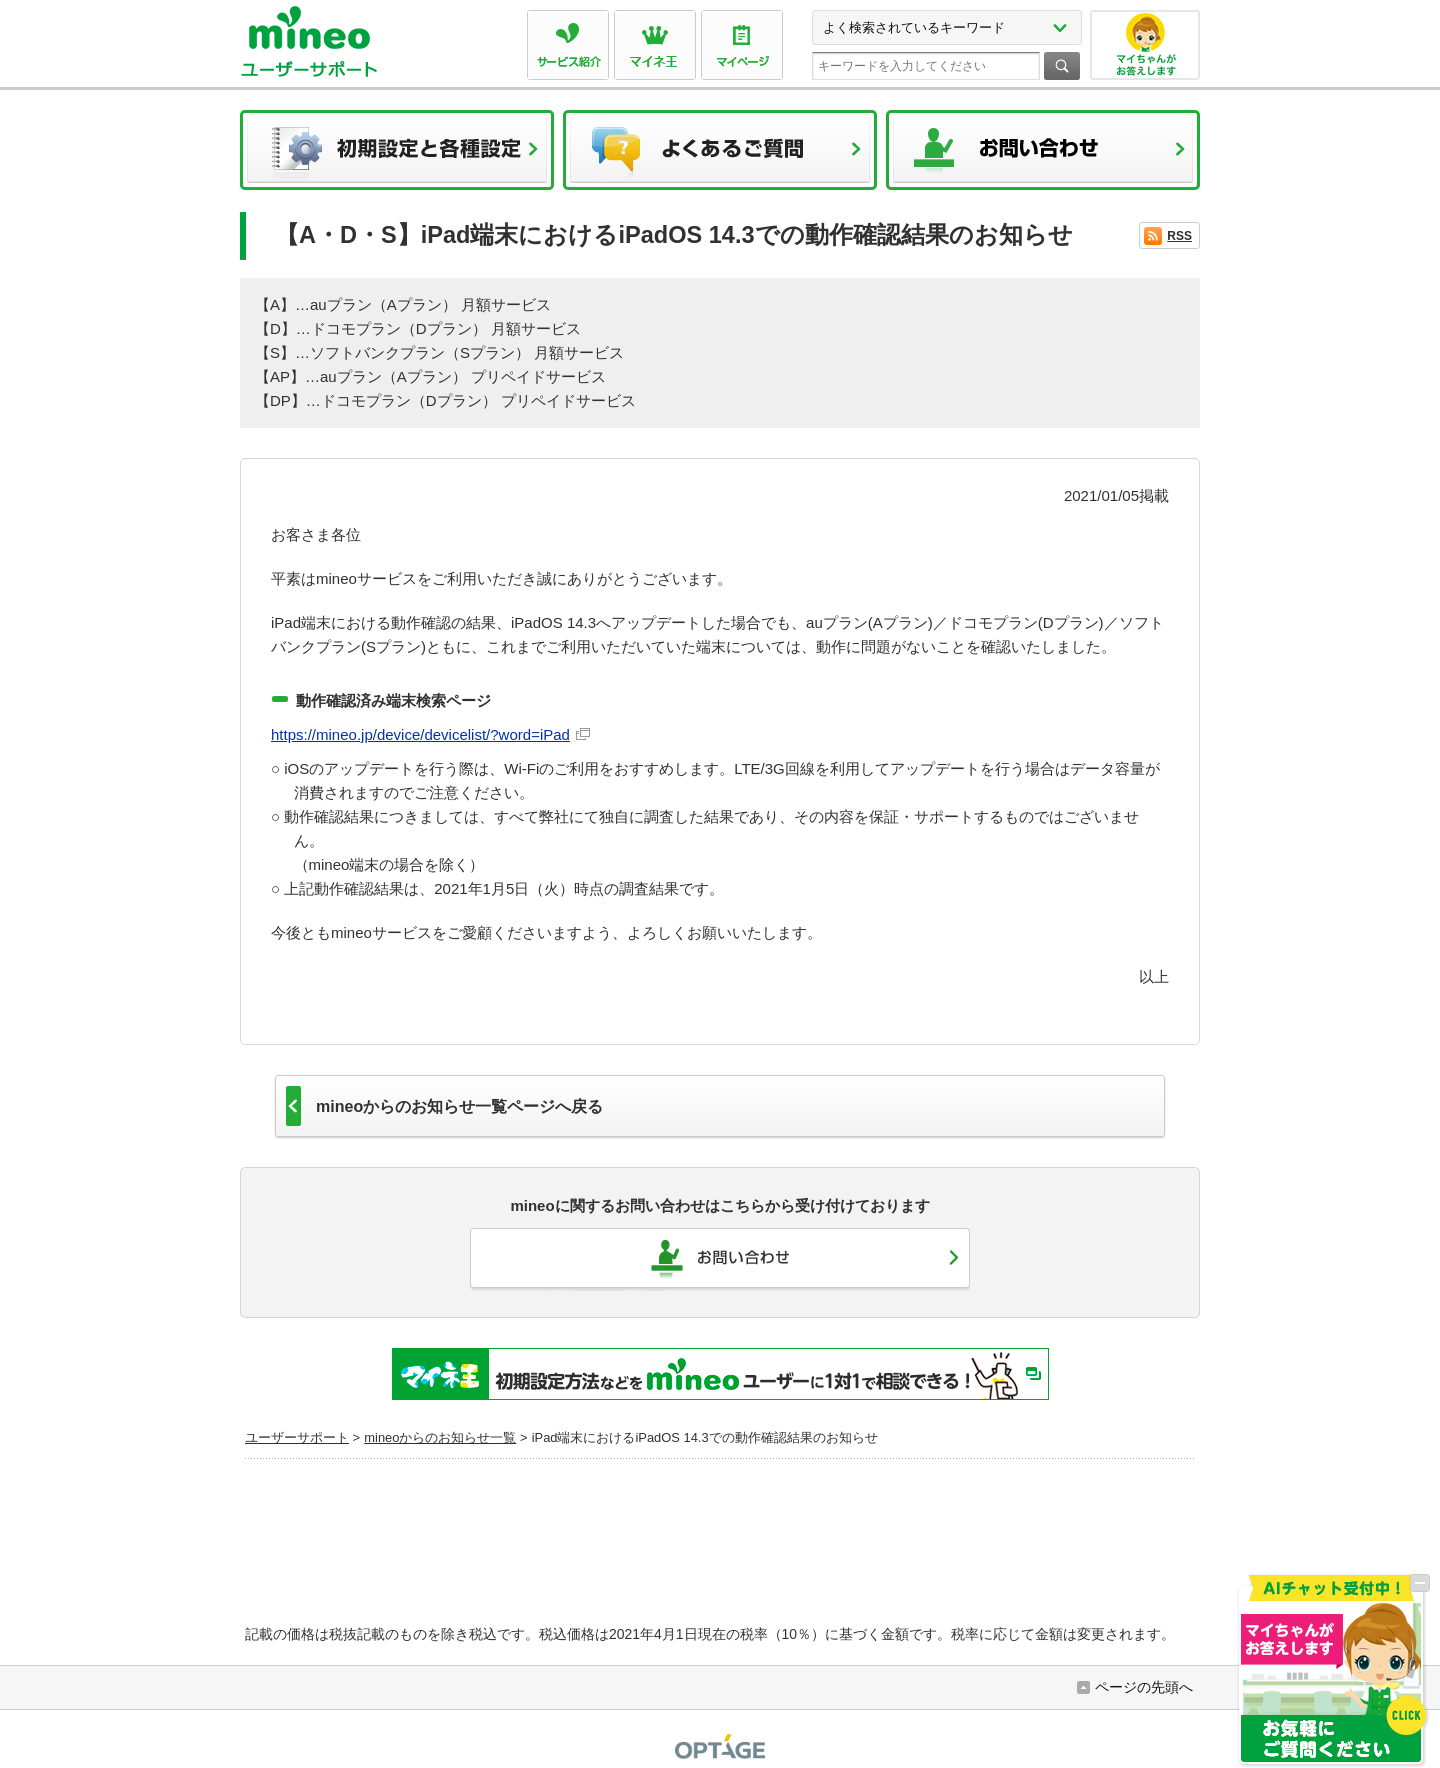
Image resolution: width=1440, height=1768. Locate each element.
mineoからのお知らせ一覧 (440, 1437)
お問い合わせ (1043, 156)
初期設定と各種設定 (397, 156)
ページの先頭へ (1144, 1687)
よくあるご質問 (720, 156)
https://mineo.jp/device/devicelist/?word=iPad (420, 734)
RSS (1179, 236)
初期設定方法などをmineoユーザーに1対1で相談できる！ (720, 1374)
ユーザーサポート (297, 1437)
